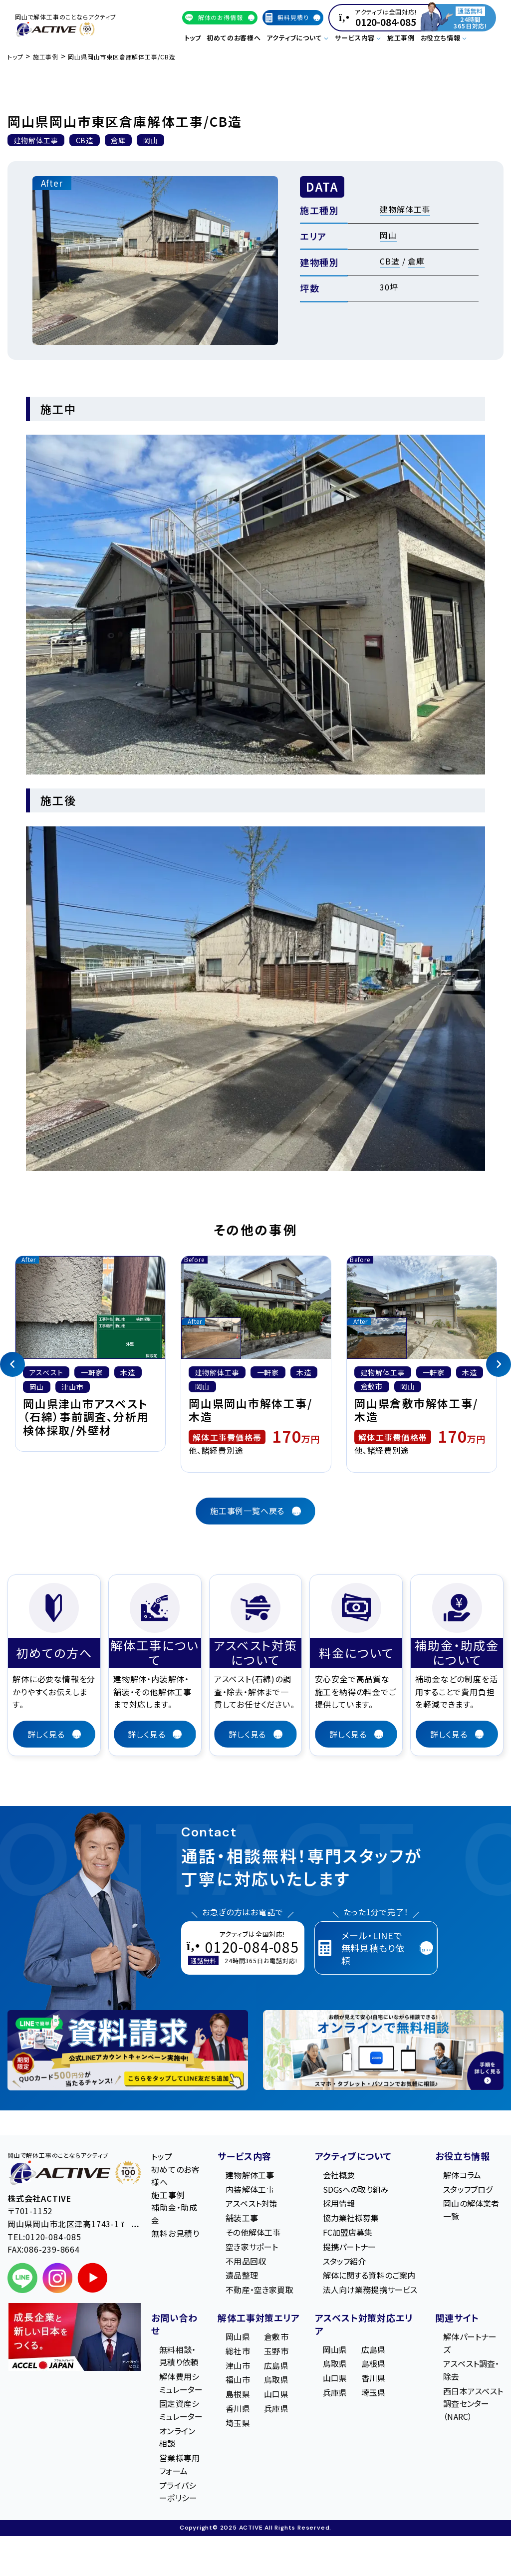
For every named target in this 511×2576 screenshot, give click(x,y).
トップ (193, 37)
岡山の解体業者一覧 (471, 2209)
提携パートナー (349, 2247)
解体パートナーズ (470, 2342)
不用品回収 (246, 2261)
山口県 (276, 2394)
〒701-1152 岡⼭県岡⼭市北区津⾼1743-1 (73, 2217)
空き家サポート (252, 2247)
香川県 (238, 2408)
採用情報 (339, 2203)
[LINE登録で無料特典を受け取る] (127, 2050)
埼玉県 (238, 2423)
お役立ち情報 (462, 2155)
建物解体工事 (405, 209)
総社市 (238, 2351)
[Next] (498, 1364)
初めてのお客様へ (233, 37)
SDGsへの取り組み (356, 2189)
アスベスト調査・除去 (471, 2369)
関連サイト (457, 2317)
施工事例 (401, 37)
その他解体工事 (253, 2232)
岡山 (388, 235)
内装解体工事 (250, 2189)
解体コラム (462, 2175)
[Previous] (12, 1364)
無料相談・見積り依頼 (178, 2355)
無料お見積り (175, 2233)
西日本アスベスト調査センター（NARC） (473, 2403)
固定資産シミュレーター (181, 2409)
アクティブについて (353, 2155)
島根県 (238, 2394)
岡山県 (238, 2336)
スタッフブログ (468, 2189)
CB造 (389, 261)
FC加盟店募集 (348, 2232)
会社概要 (339, 2175)
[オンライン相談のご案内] (383, 2050)
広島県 (276, 2365)
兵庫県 (276, 2408)
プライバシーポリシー (178, 2491)
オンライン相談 (177, 2437)
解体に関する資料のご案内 (369, 2275)
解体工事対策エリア (258, 2317)
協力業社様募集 (351, 2218)
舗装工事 (242, 2218)
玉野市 (276, 2351)
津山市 (238, 2365)
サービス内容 (244, 2155)
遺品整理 (242, 2275)
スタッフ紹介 (344, 2261)
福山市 (238, 2379)
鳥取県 (276, 2379)
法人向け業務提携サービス (370, 2290)
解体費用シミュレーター (181, 2382)
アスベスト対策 (251, 2203)
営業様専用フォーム (179, 2464)
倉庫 (416, 261)
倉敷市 (276, 2336)
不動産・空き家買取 (259, 2290)
